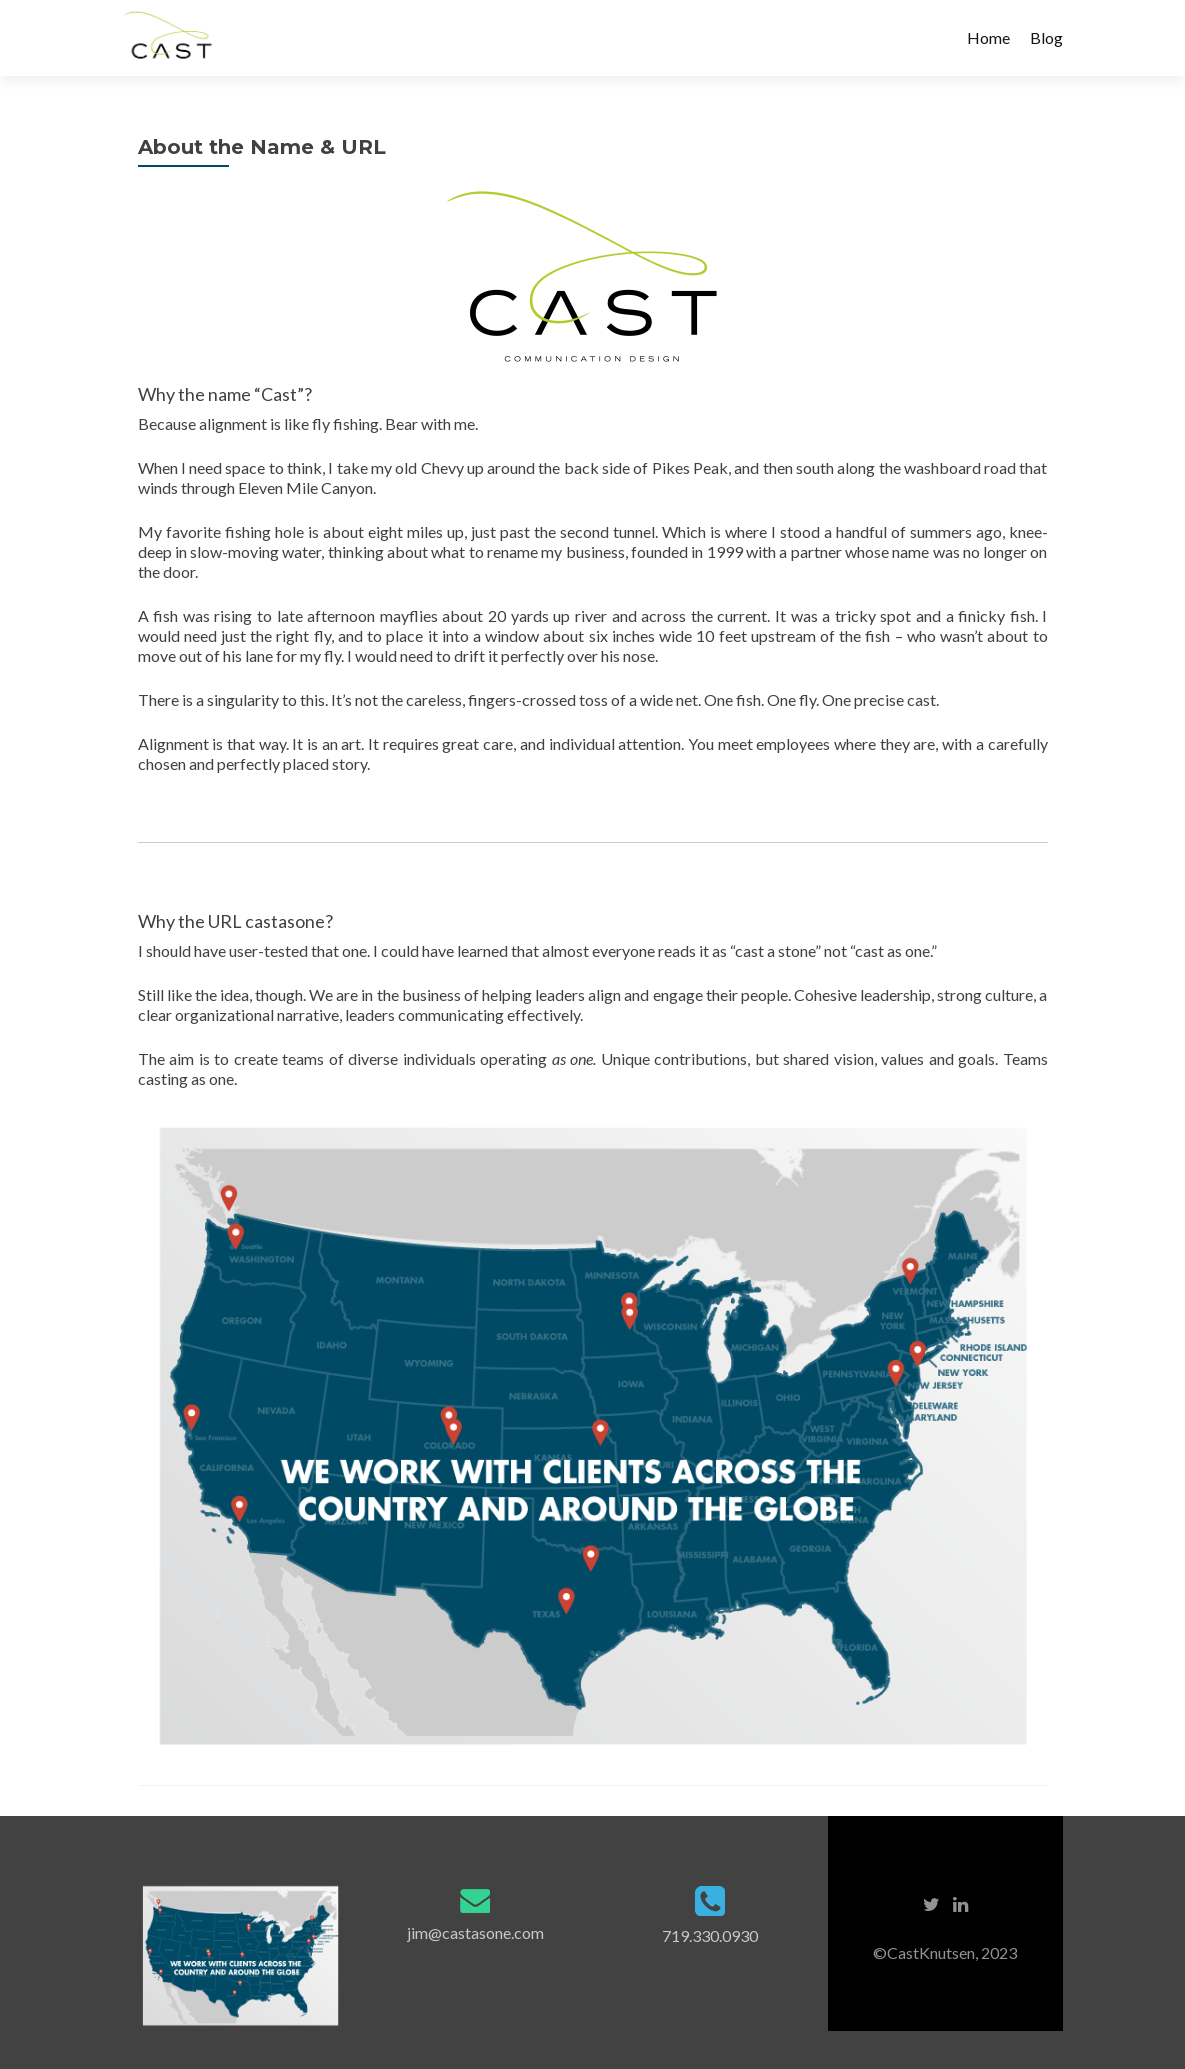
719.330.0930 (710, 1935)
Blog (1046, 37)
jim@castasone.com (475, 1932)
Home (988, 37)
